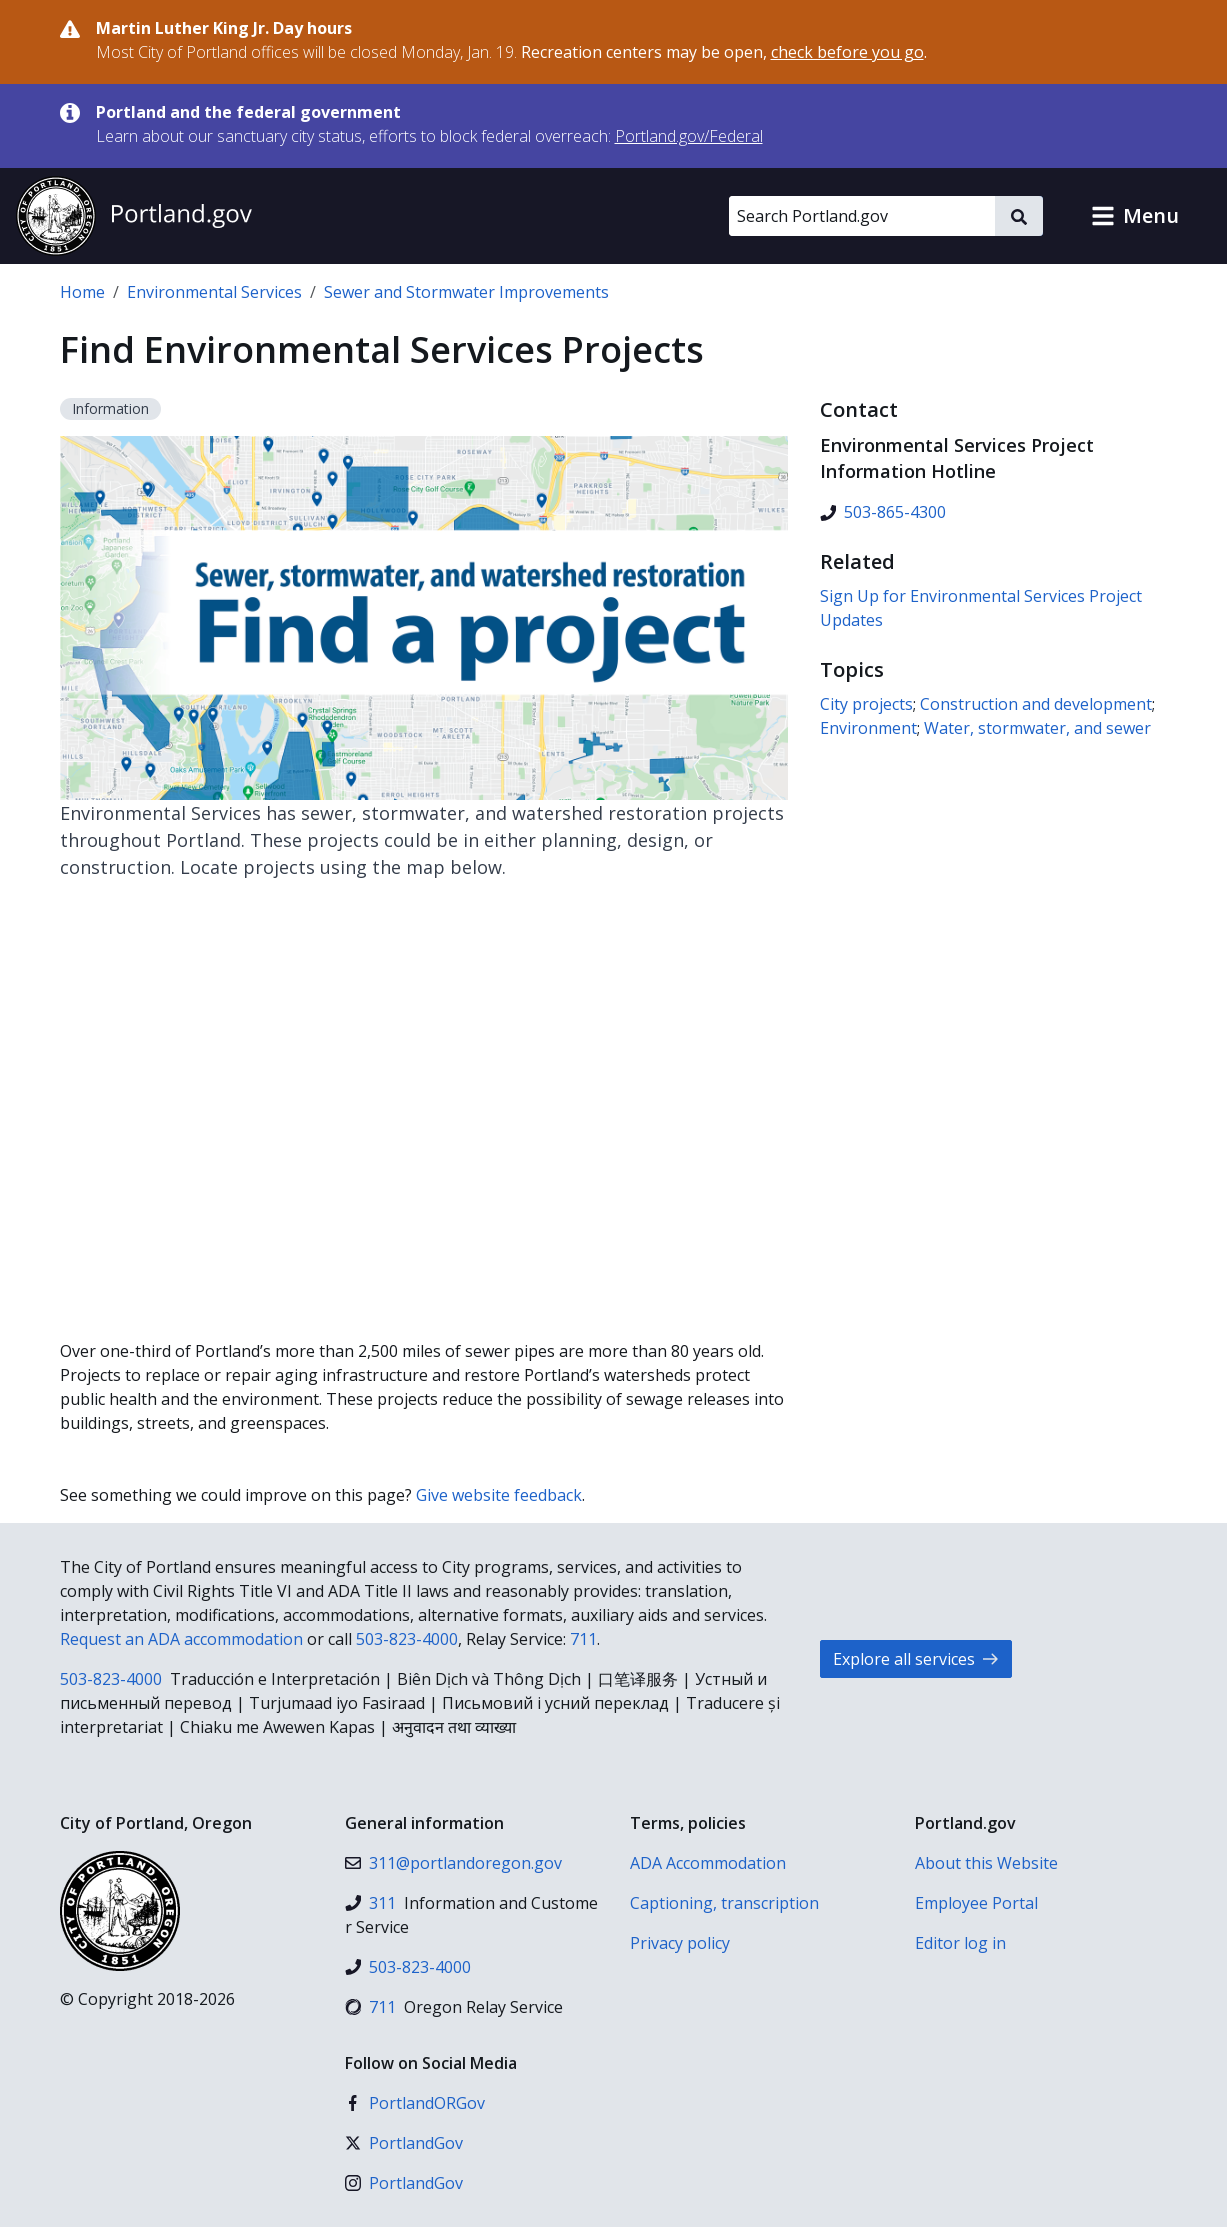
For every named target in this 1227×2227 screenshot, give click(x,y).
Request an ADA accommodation (181, 1639)
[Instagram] (404, 2183)
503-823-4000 (407, 1639)
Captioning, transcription (724, 1903)
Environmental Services (214, 292)
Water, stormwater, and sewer (1037, 728)
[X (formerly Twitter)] (404, 2143)
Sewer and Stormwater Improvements (466, 292)
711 (583, 1639)
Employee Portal (976, 1903)
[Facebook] (415, 2103)
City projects (866, 704)
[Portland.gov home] (134, 216)
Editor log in (960, 1943)
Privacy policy (680, 1943)
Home (82, 292)
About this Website (986, 1863)
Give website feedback (499, 1495)
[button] (1135, 216)
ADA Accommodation (708, 1863)
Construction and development (1036, 704)
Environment (868, 728)
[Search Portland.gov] (862, 216)
